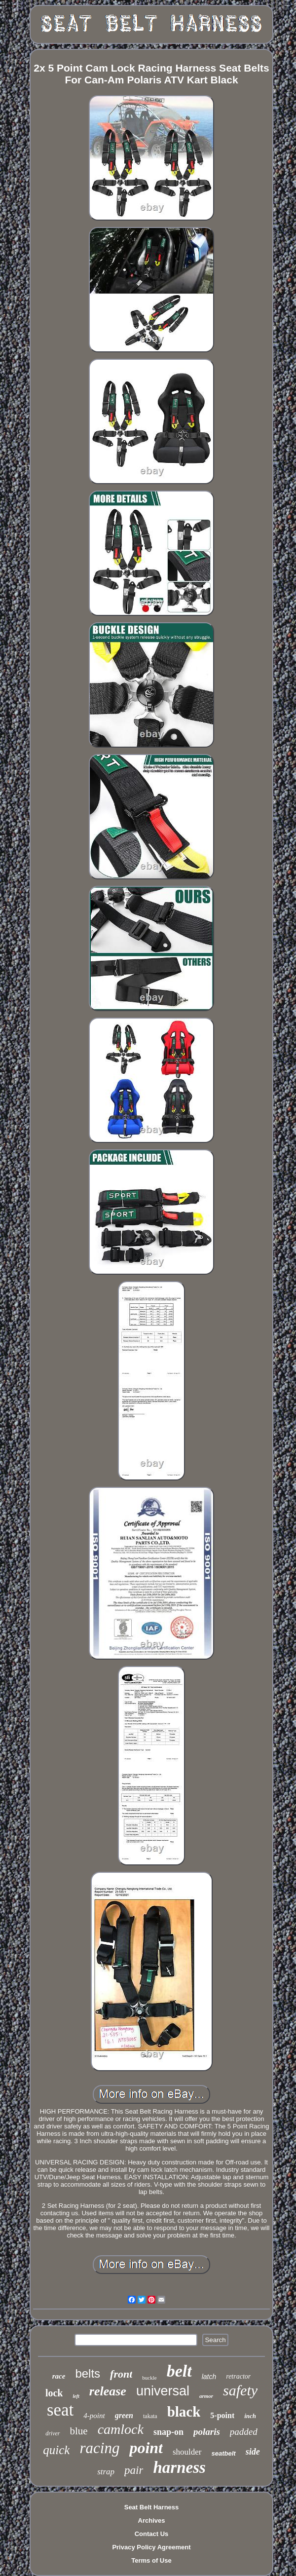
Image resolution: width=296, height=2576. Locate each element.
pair (133, 2470)
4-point (94, 2416)
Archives (151, 2520)
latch (209, 2377)
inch (250, 2416)
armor (206, 2396)
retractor (238, 2376)
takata (150, 2416)
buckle (149, 2378)
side (253, 2452)
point (146, 2448)
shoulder (187, 2452)
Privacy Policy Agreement (151, 2547)
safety (240, 2390)
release (107, 2391)
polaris (206, 2431)
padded (244, 2431)
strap (105, 2471)
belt (179, 2371)
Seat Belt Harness (151, 2507)
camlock (121, 2429)
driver (52, 2433)
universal (162, 2391)
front (121, 2374)
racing (99, 2448)
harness (179, 2467)
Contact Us (152, 2534)
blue (79, 2431)
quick (56, 2450)
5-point (222, 2415)
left (76, 2396)
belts (87, 2373)
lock (54, 2392)
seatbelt (224, 2453)
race (59, 2376)
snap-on (168, 2432)
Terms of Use (151, 2560)
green (124, 2415)
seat (60, 2410)
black (184, 2412)
